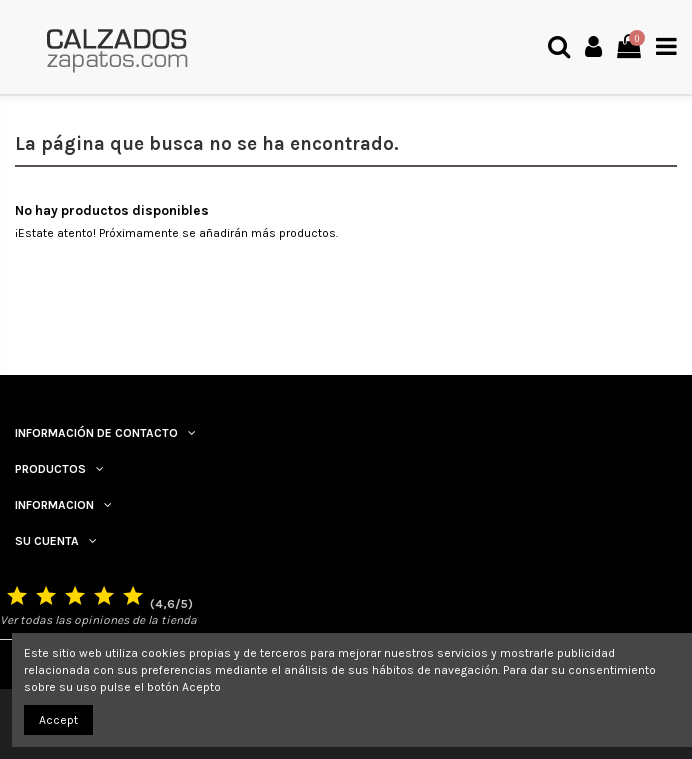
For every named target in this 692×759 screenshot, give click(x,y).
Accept (58, 720)
